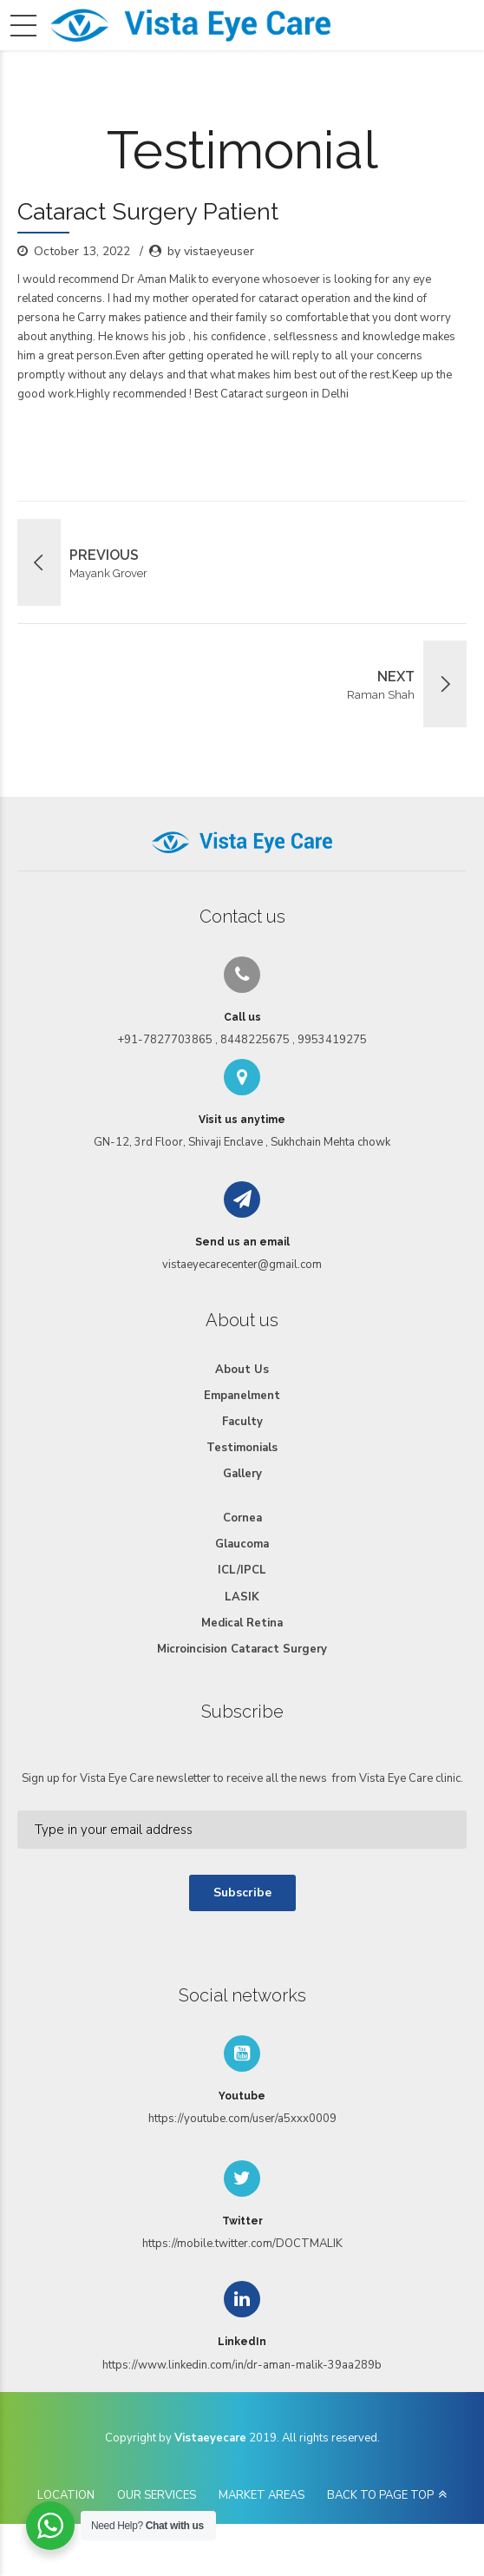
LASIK (242, 1597)
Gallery (242, 1474)
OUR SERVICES (156, 2495)
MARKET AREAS (261, 2495)
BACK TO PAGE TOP (380, 2495)
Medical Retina (242, 1623)
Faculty (242, 1421)
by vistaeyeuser (210, 251)
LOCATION (66, 2495)
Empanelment (242, 1395)
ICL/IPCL (242, 1570)
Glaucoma (242, 1544)
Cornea (242, 1518)
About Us (242, 1369)
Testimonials (242, 1448)
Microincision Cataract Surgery (242, 1649)
